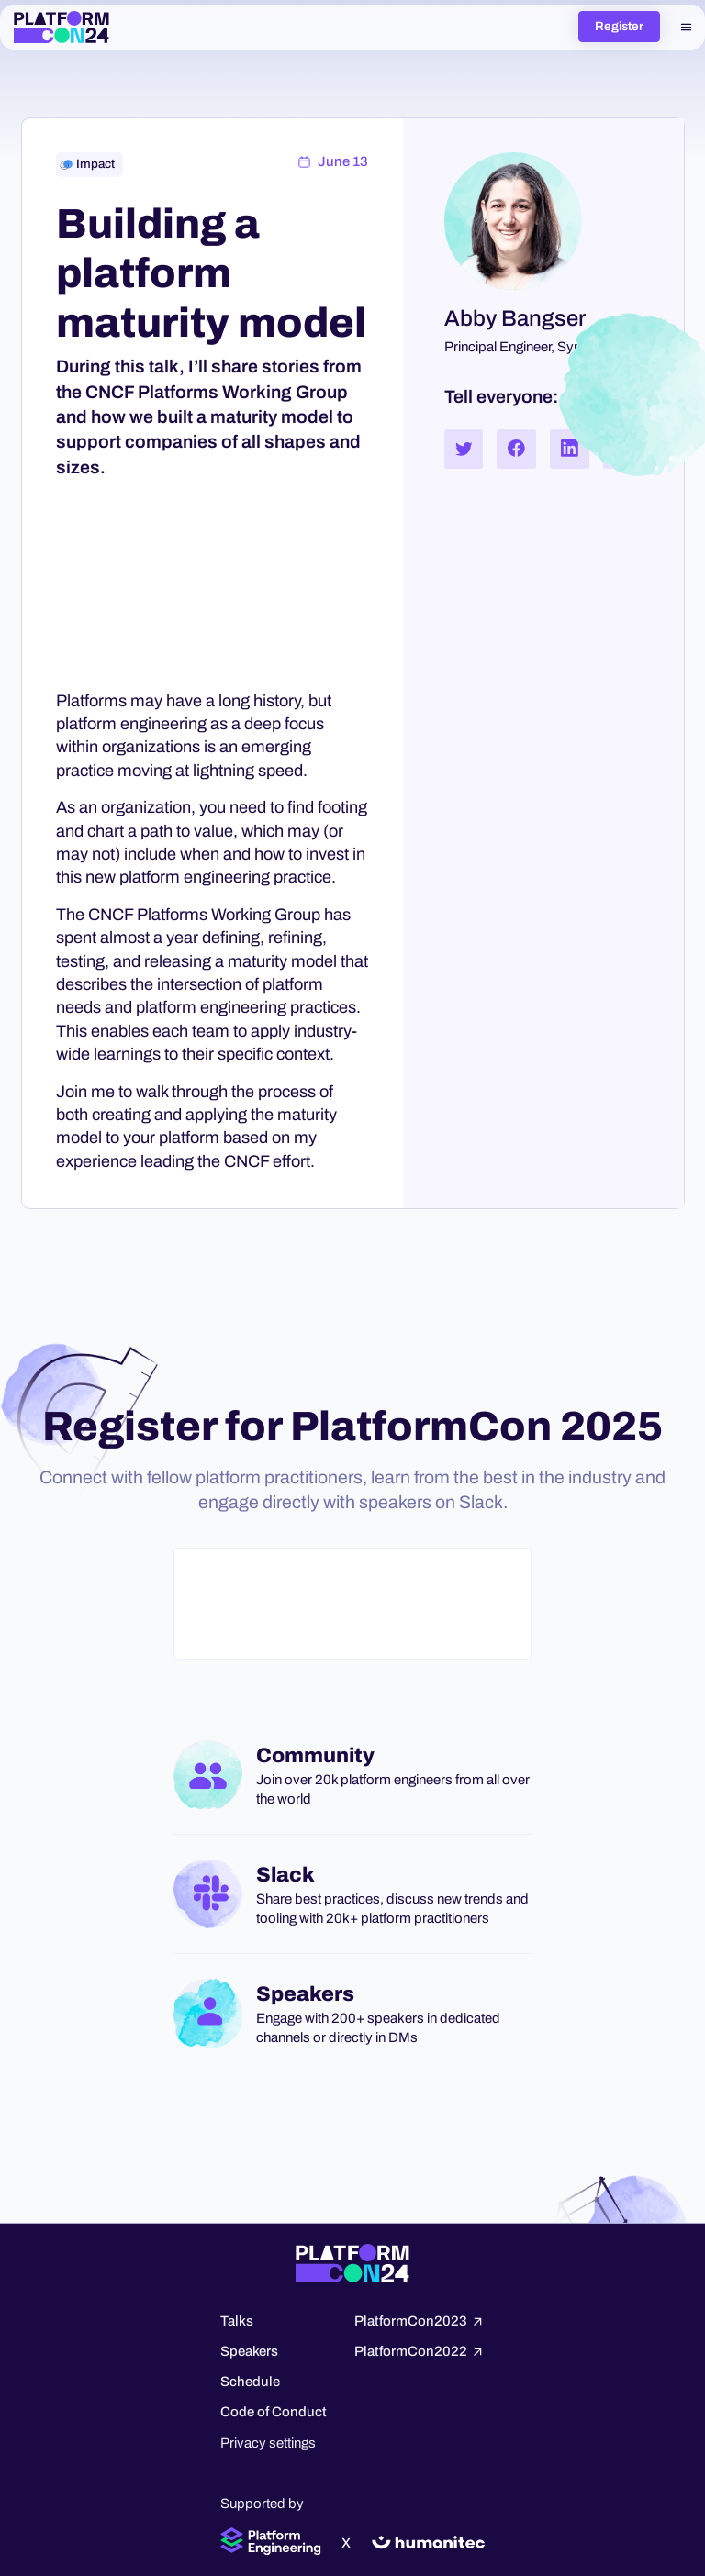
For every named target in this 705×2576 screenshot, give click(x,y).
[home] (62, 27)
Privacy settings (268, 2443)
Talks (236, 2321)
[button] (686, 26)
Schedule (250, 2381)
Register (619, 26)
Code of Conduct (273, 2411)
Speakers (249, 2351)
